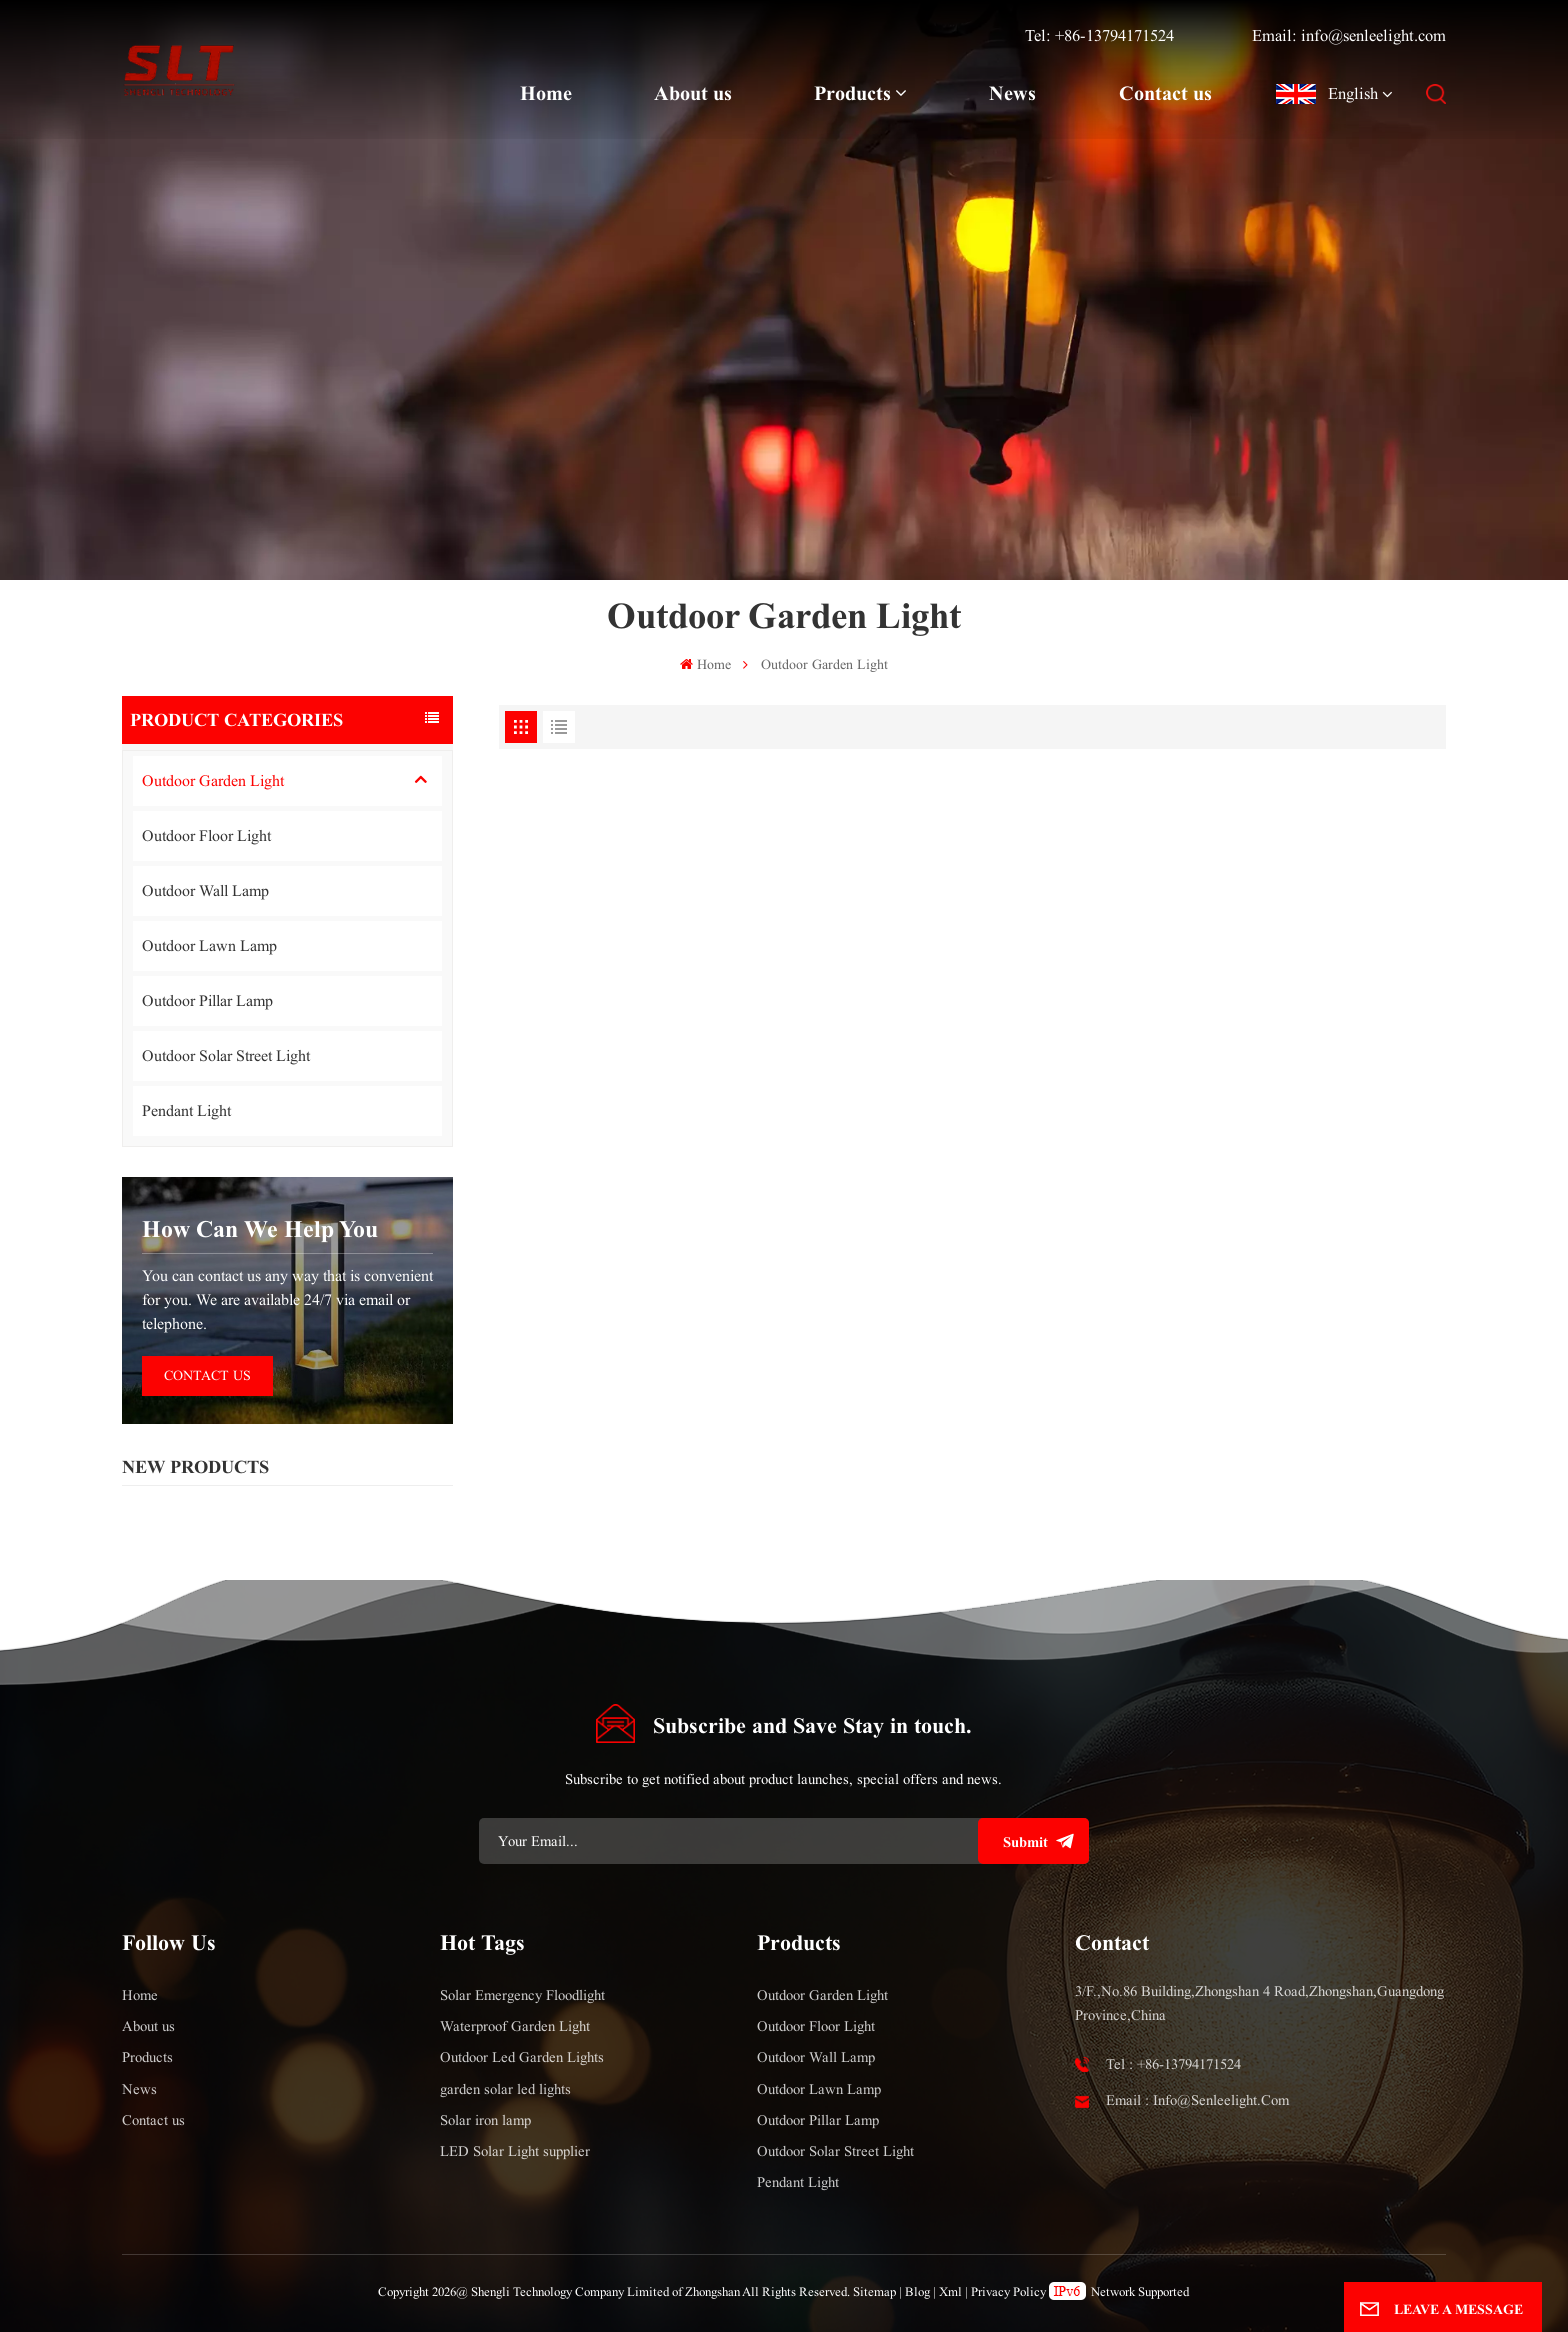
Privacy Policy (1008, 2292)
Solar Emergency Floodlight (522, 1995)
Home (546, 93)
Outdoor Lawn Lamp (209, 945)
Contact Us (207, 1375)
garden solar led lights (505, 2089)
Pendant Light (186, 1110)
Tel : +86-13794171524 (1173, 2064)
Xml (950, 2292)
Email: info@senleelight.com (1349, 35)
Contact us (1165, 93)
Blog (917, 2292)
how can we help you (260, 1229)
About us (693, 93)
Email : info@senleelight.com (1197, 2100)
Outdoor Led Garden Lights (522, 2057)
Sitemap (874, 2292)
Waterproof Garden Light (515, 2026)
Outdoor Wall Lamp (205, 890)
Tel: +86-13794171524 (1099, 35)
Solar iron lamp (485, 2120)
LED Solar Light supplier (515, 2151)
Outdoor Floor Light (206, 835)
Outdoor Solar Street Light (226, 1055)
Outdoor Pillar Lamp (207, 1000)
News (1012, 93)
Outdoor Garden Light (213, 780)
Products (852, 93)
